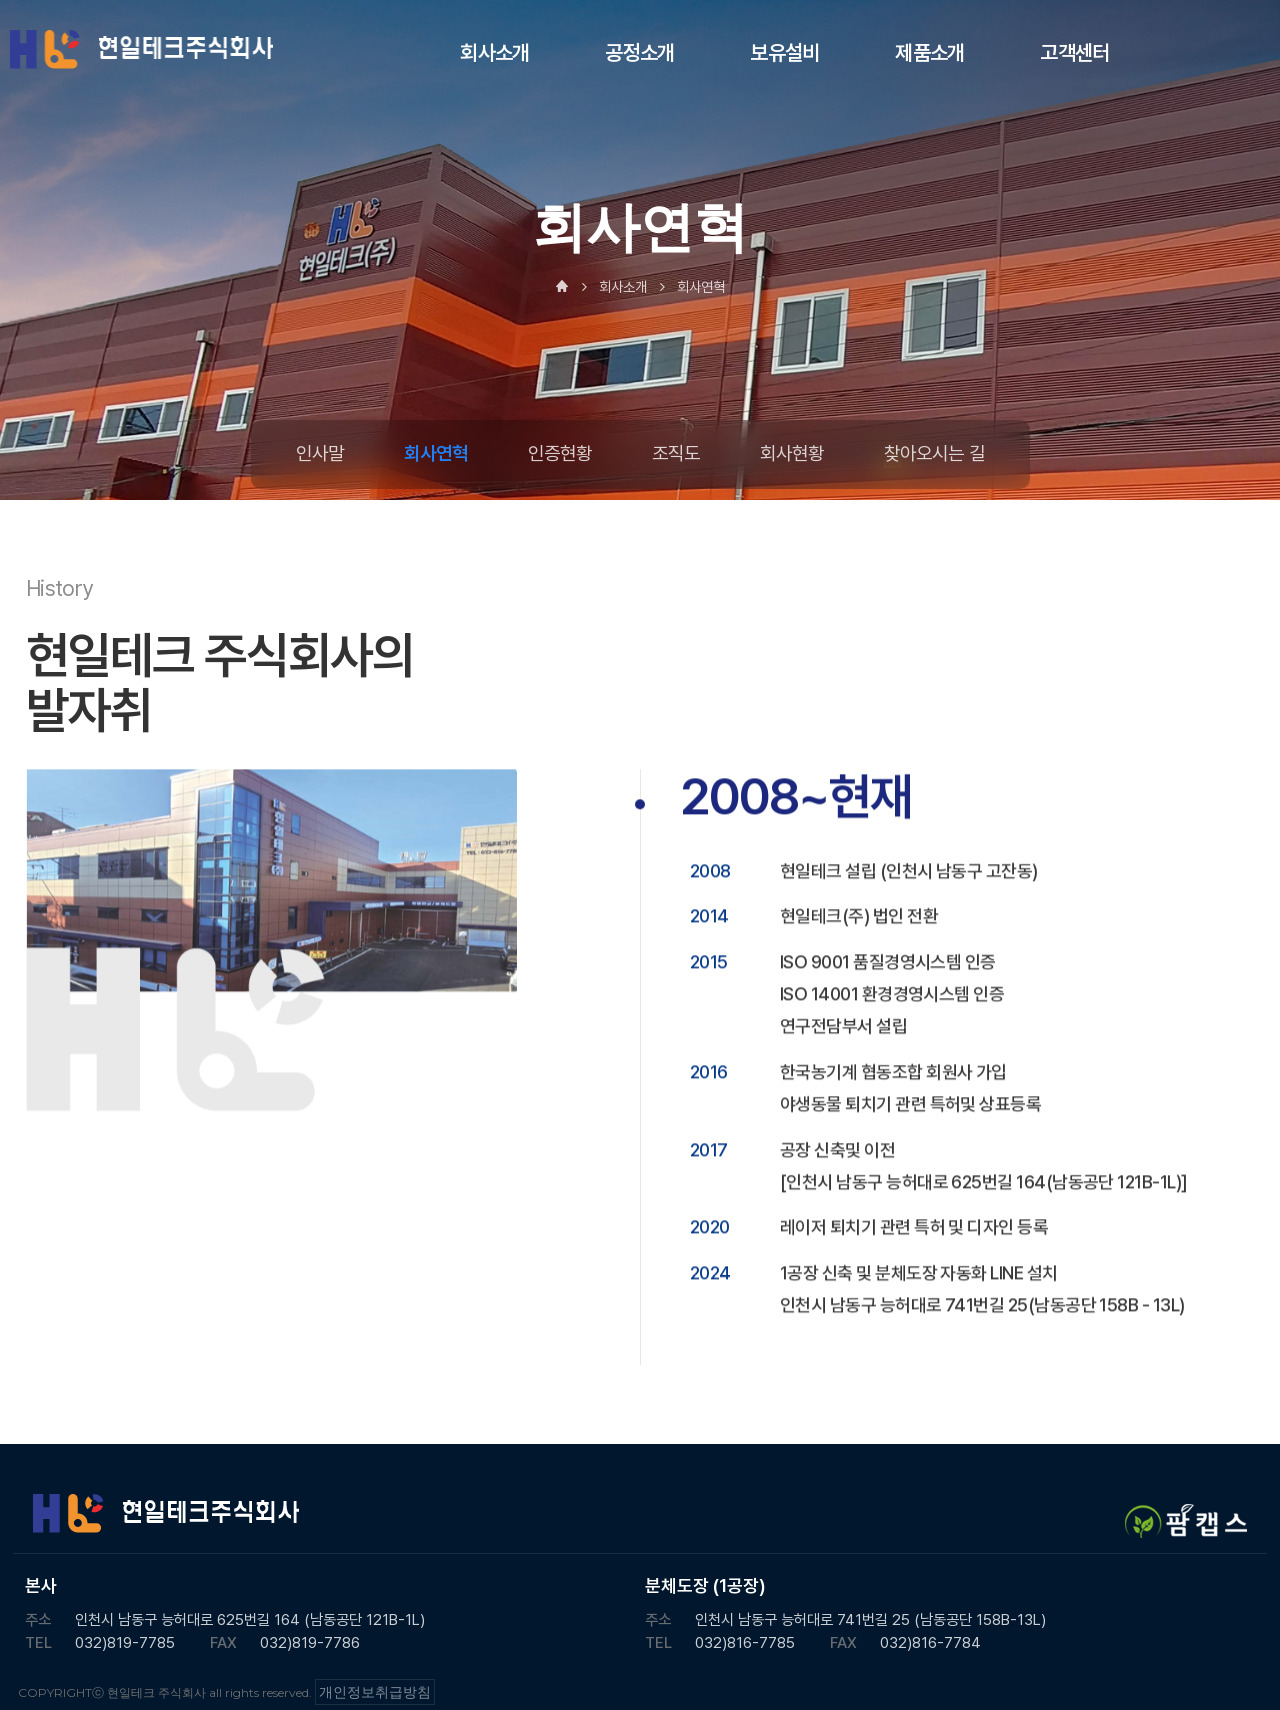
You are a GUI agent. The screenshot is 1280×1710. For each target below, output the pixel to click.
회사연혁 (436, 453)
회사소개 (494, 52)
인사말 (320, 453)
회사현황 (792, 453)
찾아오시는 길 (934, 453)
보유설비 (784, 52)
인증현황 (560, 453)
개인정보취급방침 (375, 1692)
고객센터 (1074, 52)
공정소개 (639, 52)
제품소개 (929, 52)
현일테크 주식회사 (143, 49)
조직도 (676, 453)
